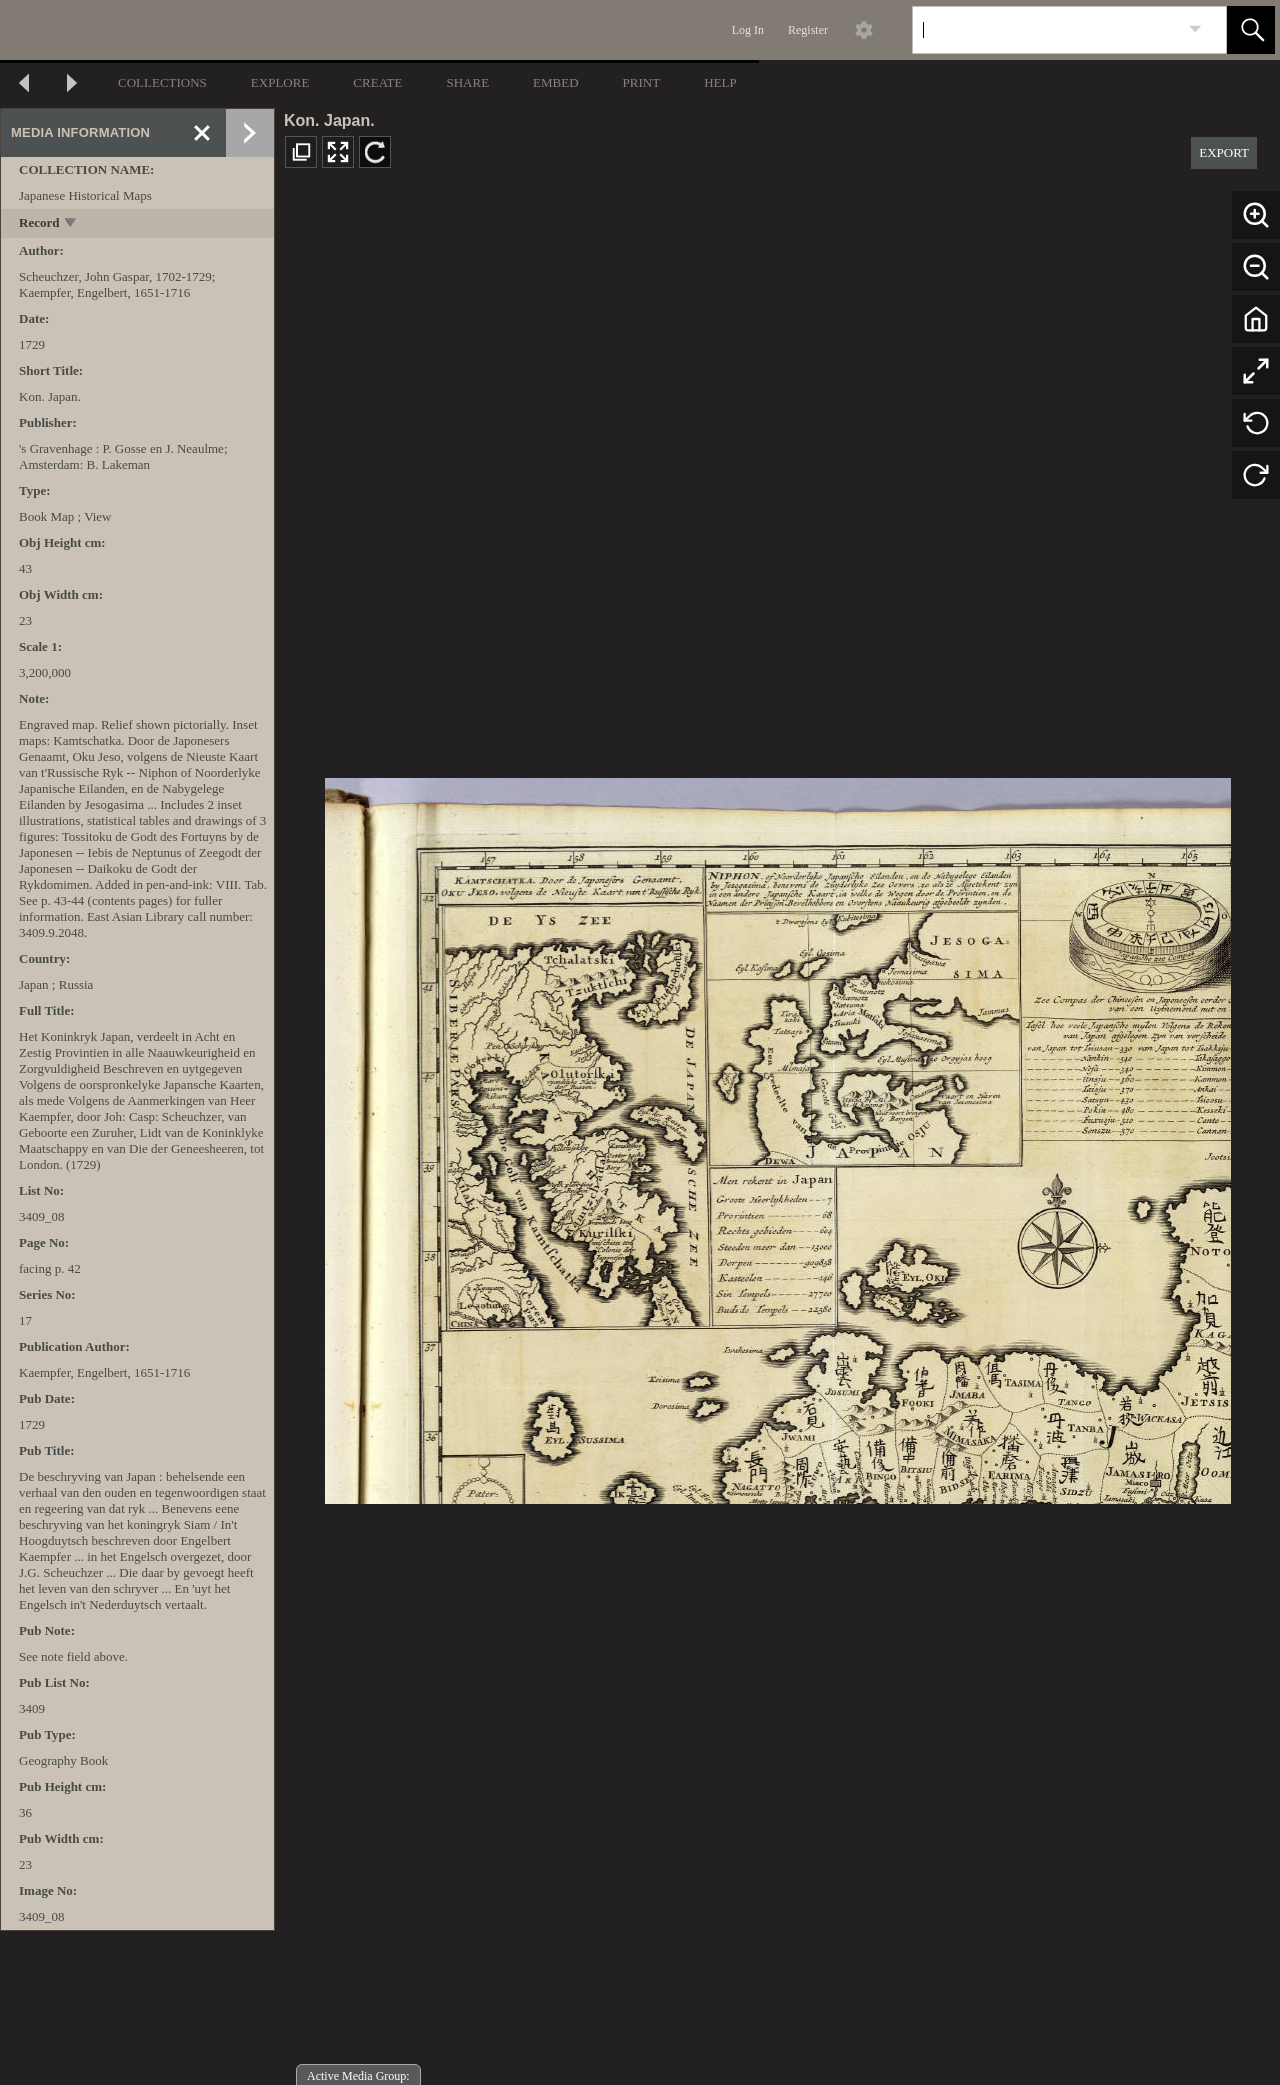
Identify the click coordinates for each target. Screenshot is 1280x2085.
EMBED (556, 82)
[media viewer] (777, 1135)
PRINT (642, 82)
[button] (1251, 30)
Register (808, 30)
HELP (720, 82)
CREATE (377, 82)
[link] (1195, 29)
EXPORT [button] (1224, 152)
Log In (748, 30)
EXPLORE (280, 82)
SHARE (467, 82)
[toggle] (71, 224)
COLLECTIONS (162, 82)
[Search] (1046, 30)
